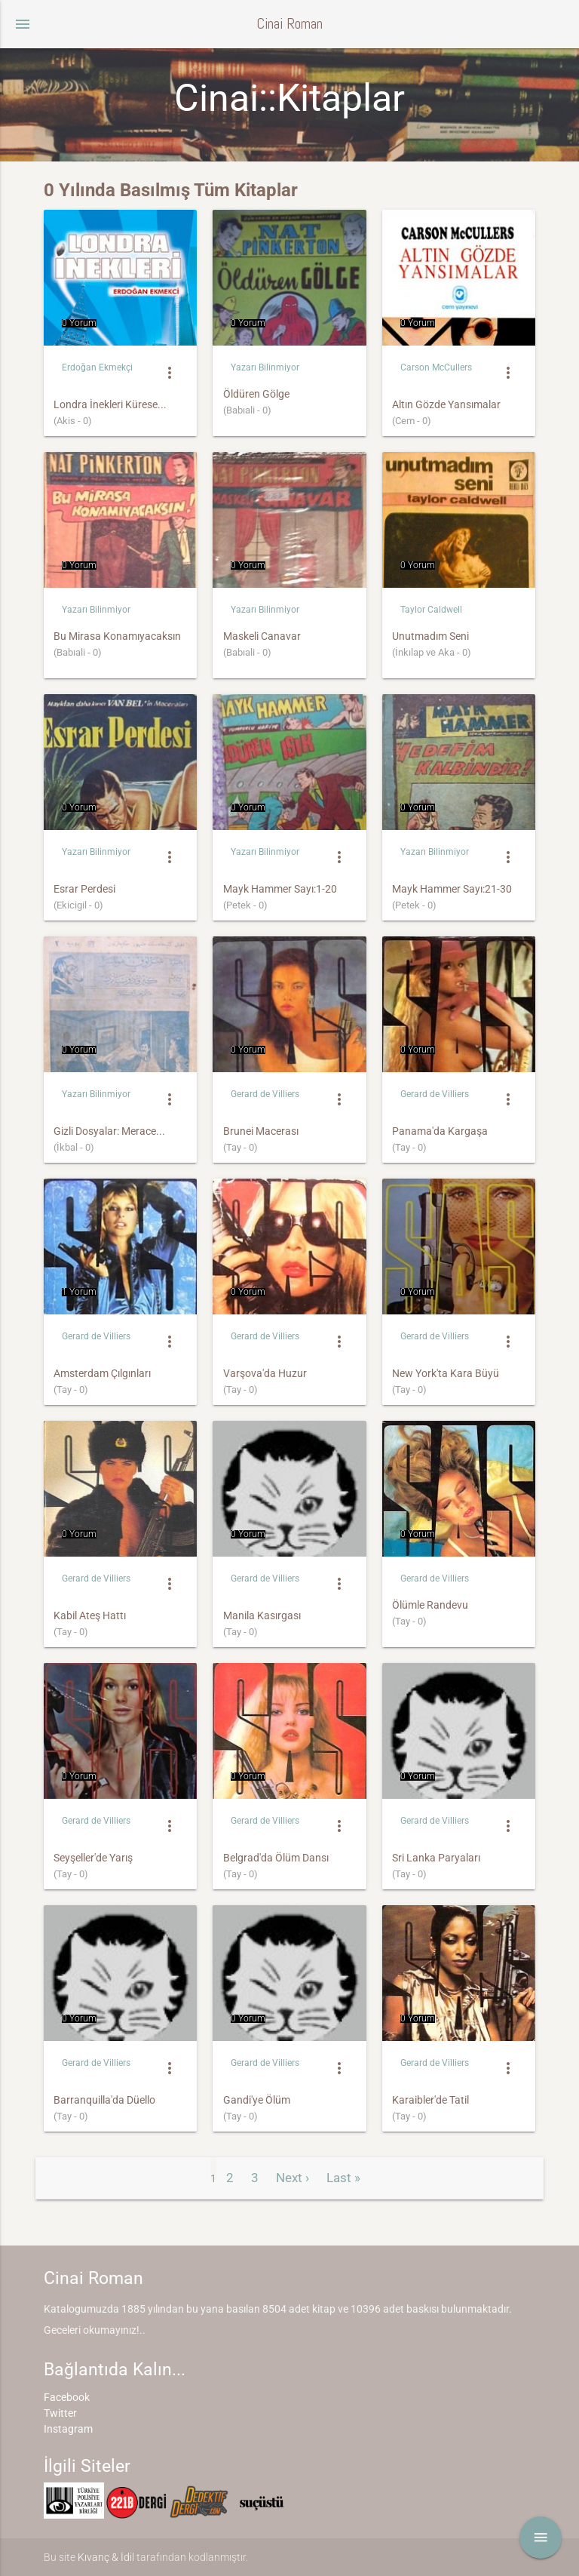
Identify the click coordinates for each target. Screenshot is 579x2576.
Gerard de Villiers (265, 1094)
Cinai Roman (289, 23)
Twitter (60, 2413)
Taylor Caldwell (431, 609)
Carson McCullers (436, 367)
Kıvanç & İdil (106, 2557)
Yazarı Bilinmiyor (265, 367)
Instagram (68, 2429)
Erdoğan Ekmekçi (97, 367)
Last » (343, 2177)
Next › (292, 2177)
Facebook (67, 2397)
